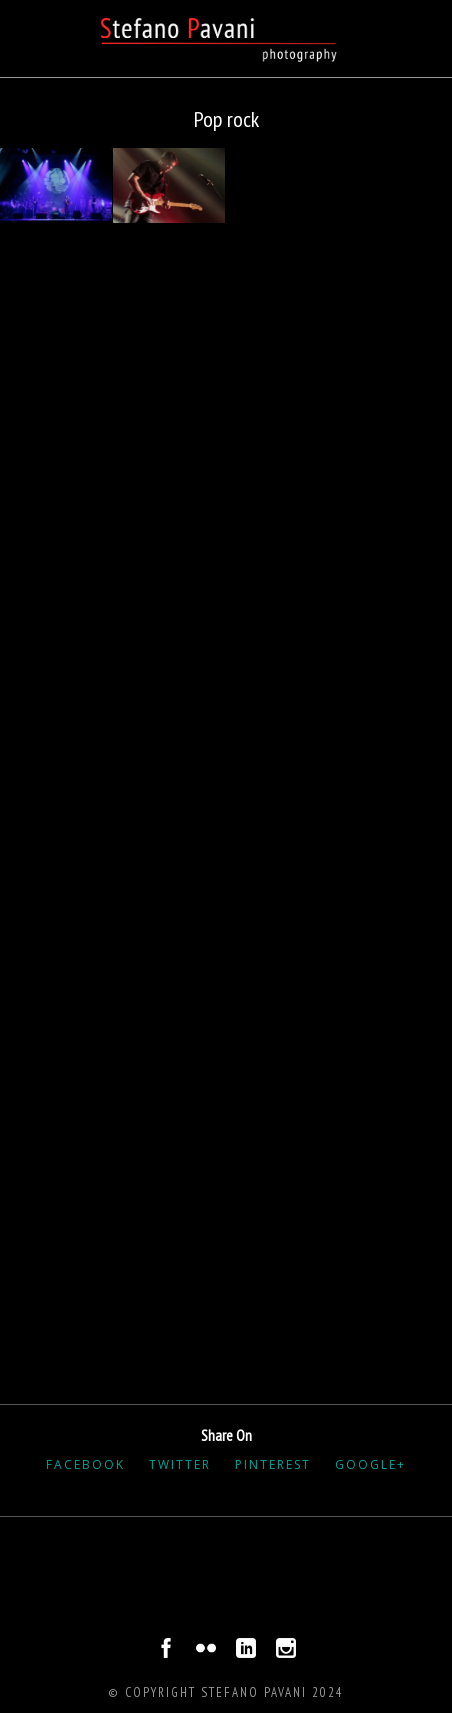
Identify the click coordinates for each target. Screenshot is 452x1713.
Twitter (180, 1464)
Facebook (85, 1464)
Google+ (370, 1464)
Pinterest (273, 1464)
